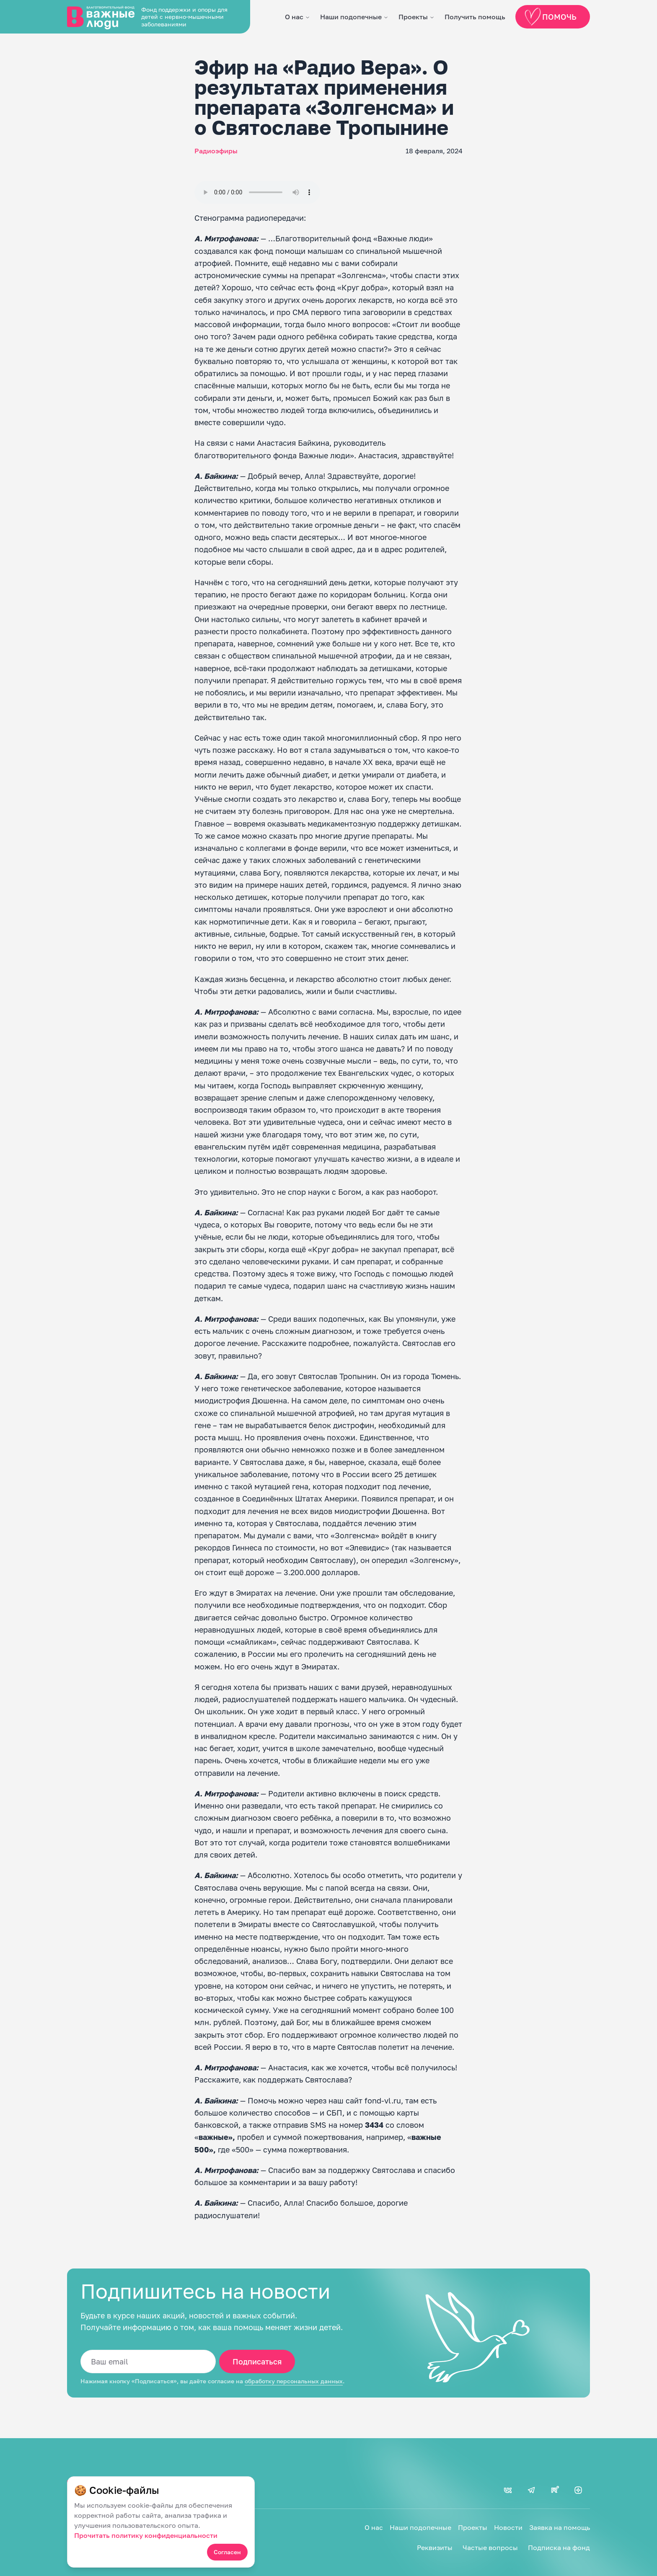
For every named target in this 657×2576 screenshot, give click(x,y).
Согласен (227, 2551)
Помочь (552, 16)
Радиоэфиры (216, 151)
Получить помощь (475, 17)
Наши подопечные (351, 17)
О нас (294, 17)
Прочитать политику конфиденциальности (145, 2535)
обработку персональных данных (294, 2381)
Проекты (413, 17)
